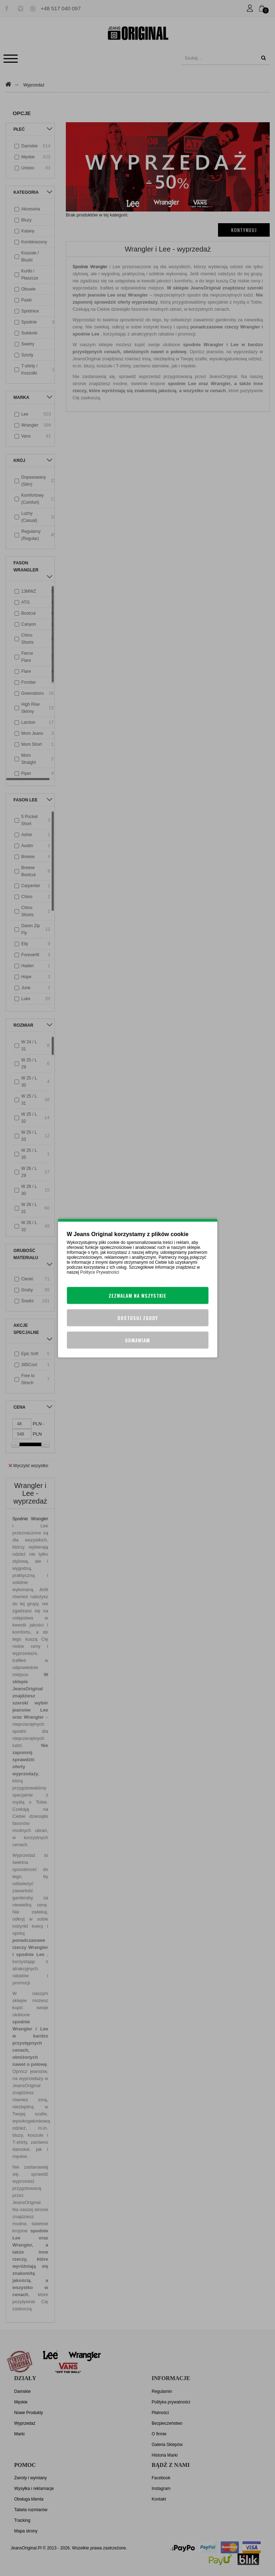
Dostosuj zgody (138, 1317)
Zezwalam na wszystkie (137, 1295)
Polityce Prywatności (99, 1271)
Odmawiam (137, 1339)
